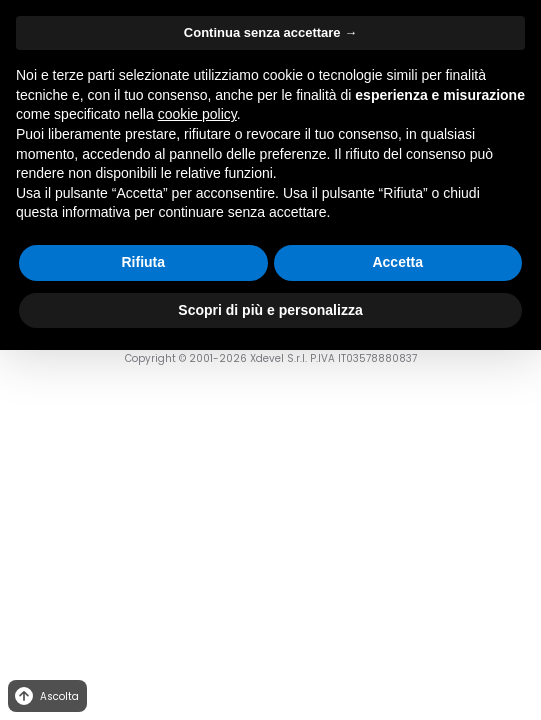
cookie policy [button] (197, 114)
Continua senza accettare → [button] (270, 32)
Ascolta (45, 696)
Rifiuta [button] (143, 262)
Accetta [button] (397, 262)
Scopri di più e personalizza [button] (270, 310)
